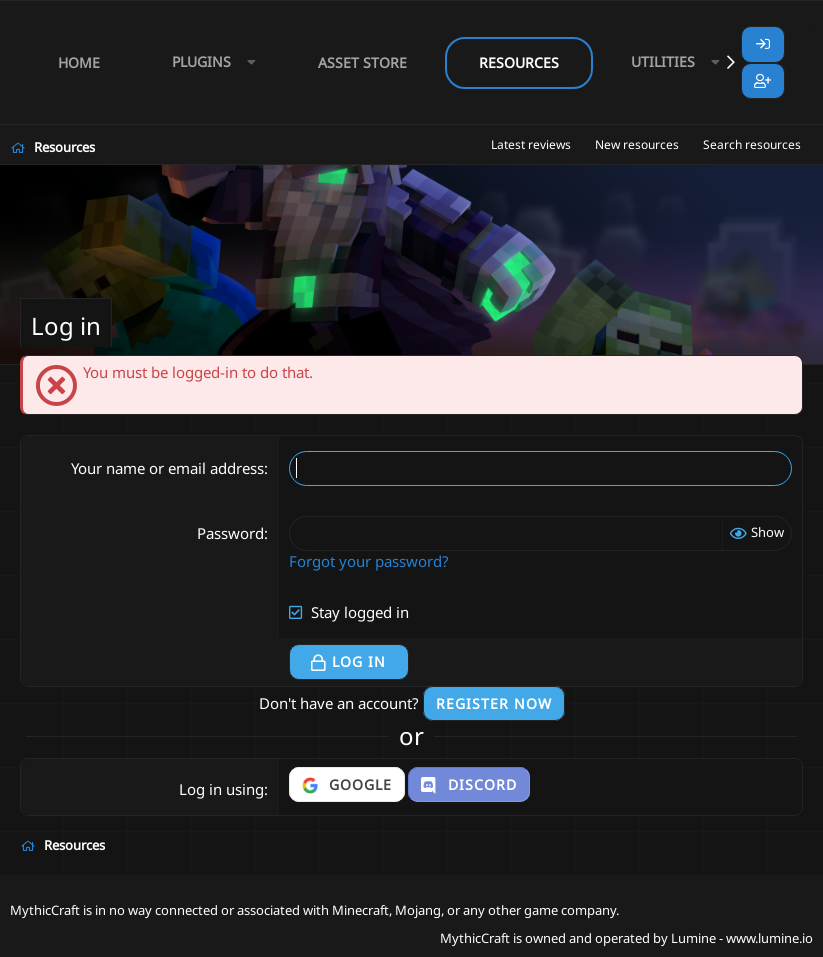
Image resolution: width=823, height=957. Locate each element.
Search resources (752, 144)
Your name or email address (167, 468)
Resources (519, 62)
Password (230, 533)
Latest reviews (531, 144)
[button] (209, 62)
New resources (637, 144)
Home (79, 62)
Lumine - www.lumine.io (742, 938)
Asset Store (362, 62)
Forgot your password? (369, 561)
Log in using (221, 789)
